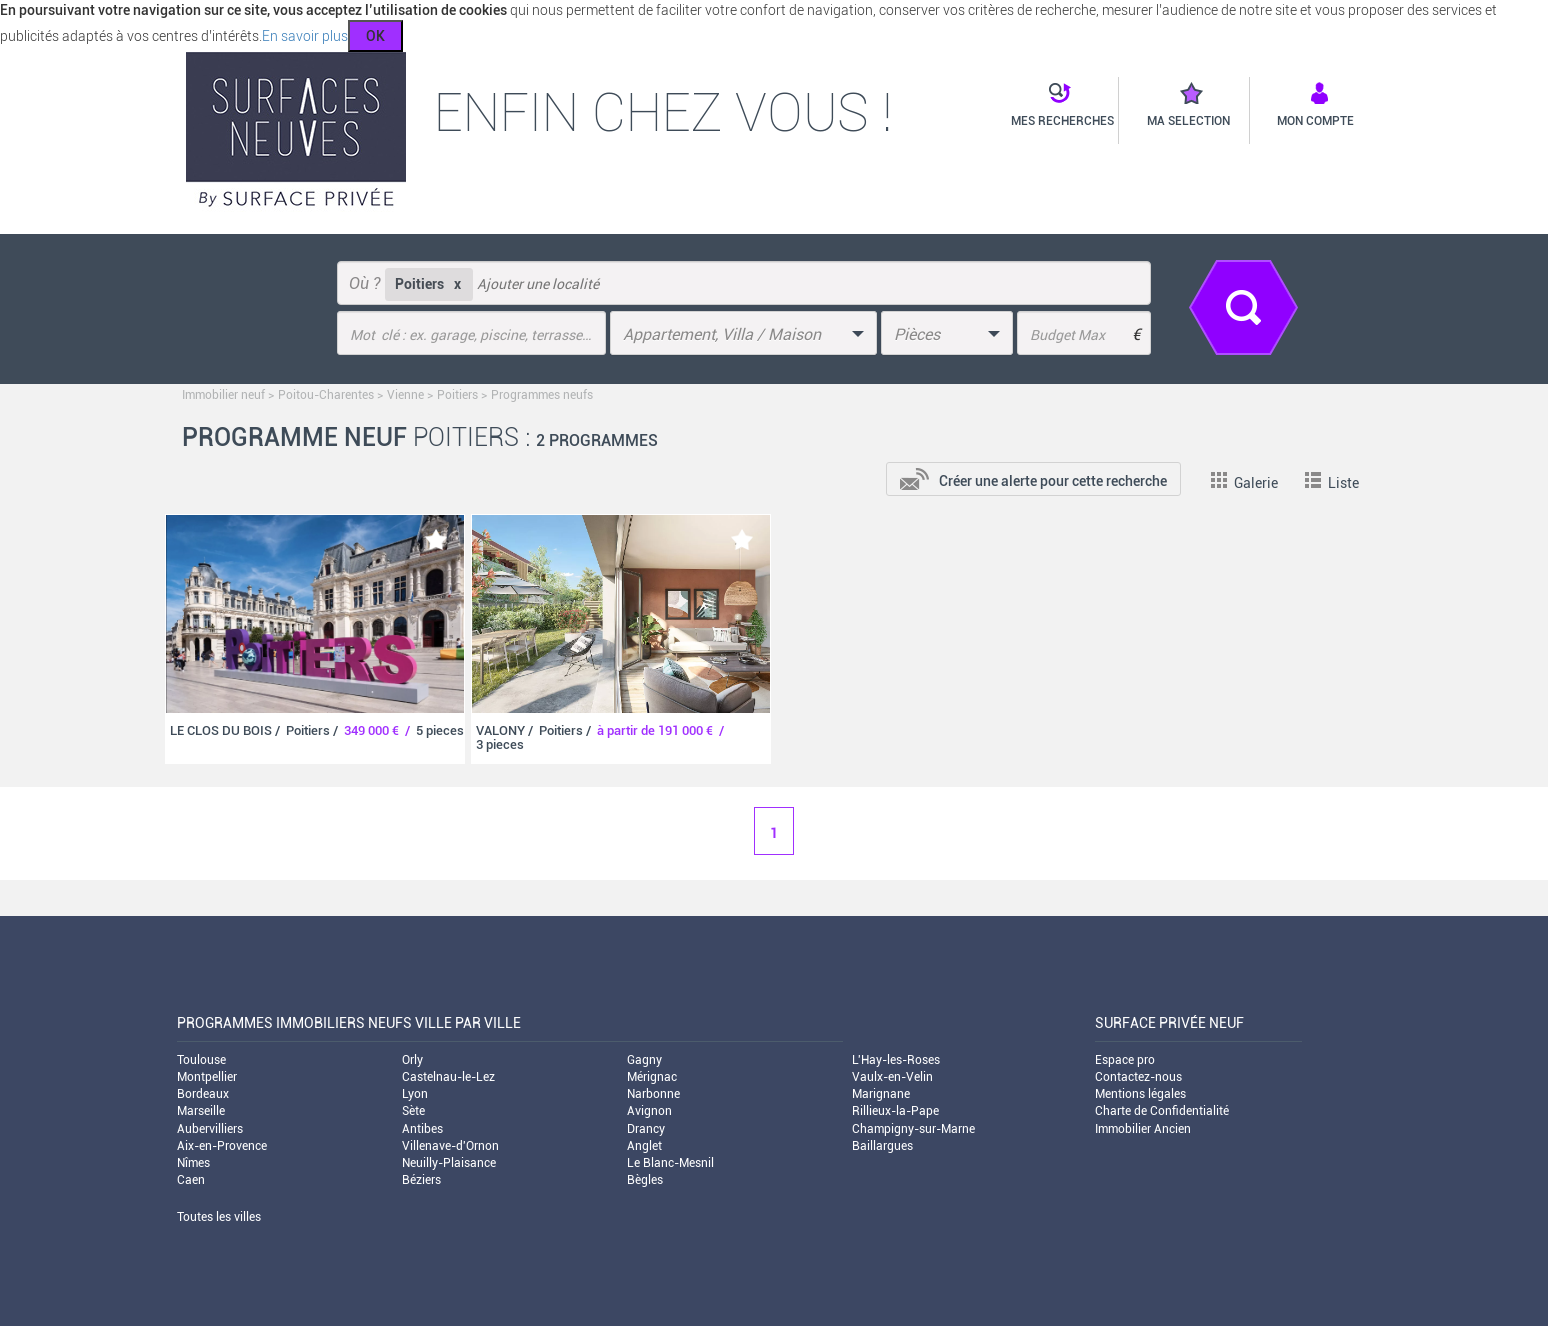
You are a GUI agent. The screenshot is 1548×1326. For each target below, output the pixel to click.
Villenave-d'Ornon (450, 1146)
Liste (1332, 483)
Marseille (201, 1111)
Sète (413, 1111)
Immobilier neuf (223, 395)
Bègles (645, 1180)
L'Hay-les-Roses (896, 1060)
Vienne (405, 395)
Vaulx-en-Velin (892, 1077)
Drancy (646, 1129)
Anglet (644, 1146)
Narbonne (653, 1094)
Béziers (421, 1180)
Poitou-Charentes (326, 395)
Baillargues (882, 1146)
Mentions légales (1140, 1094)
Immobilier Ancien (1143, 1129)
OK (375, 36)
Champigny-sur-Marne (913, 1129)
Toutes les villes (219, 1217)
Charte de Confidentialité (1162, 1111)
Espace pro (1125, 1060)
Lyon (415, 1094)
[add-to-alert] (1033, 477)
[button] (1057, 106)
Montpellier (207, 1077)
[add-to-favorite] (436, 539)
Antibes (422, 1129)
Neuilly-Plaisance (449, 1163)
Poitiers (457, 395)
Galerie (1244, 483)
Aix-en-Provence (222, 1146)
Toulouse (201, 1060)
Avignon (649, 1111)
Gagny (644, 1060)
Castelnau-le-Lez (448, 1077)
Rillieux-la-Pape (895, 1111)
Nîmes (193, 1163)
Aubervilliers (210, 1129)
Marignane (881, 1094)
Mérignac (652, 1077)
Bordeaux (203, 1094)
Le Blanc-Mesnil (670, 1163)
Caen (191, 1180)
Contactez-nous (1138, 1077)
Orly (412, 1060)
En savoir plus (305, 36)
